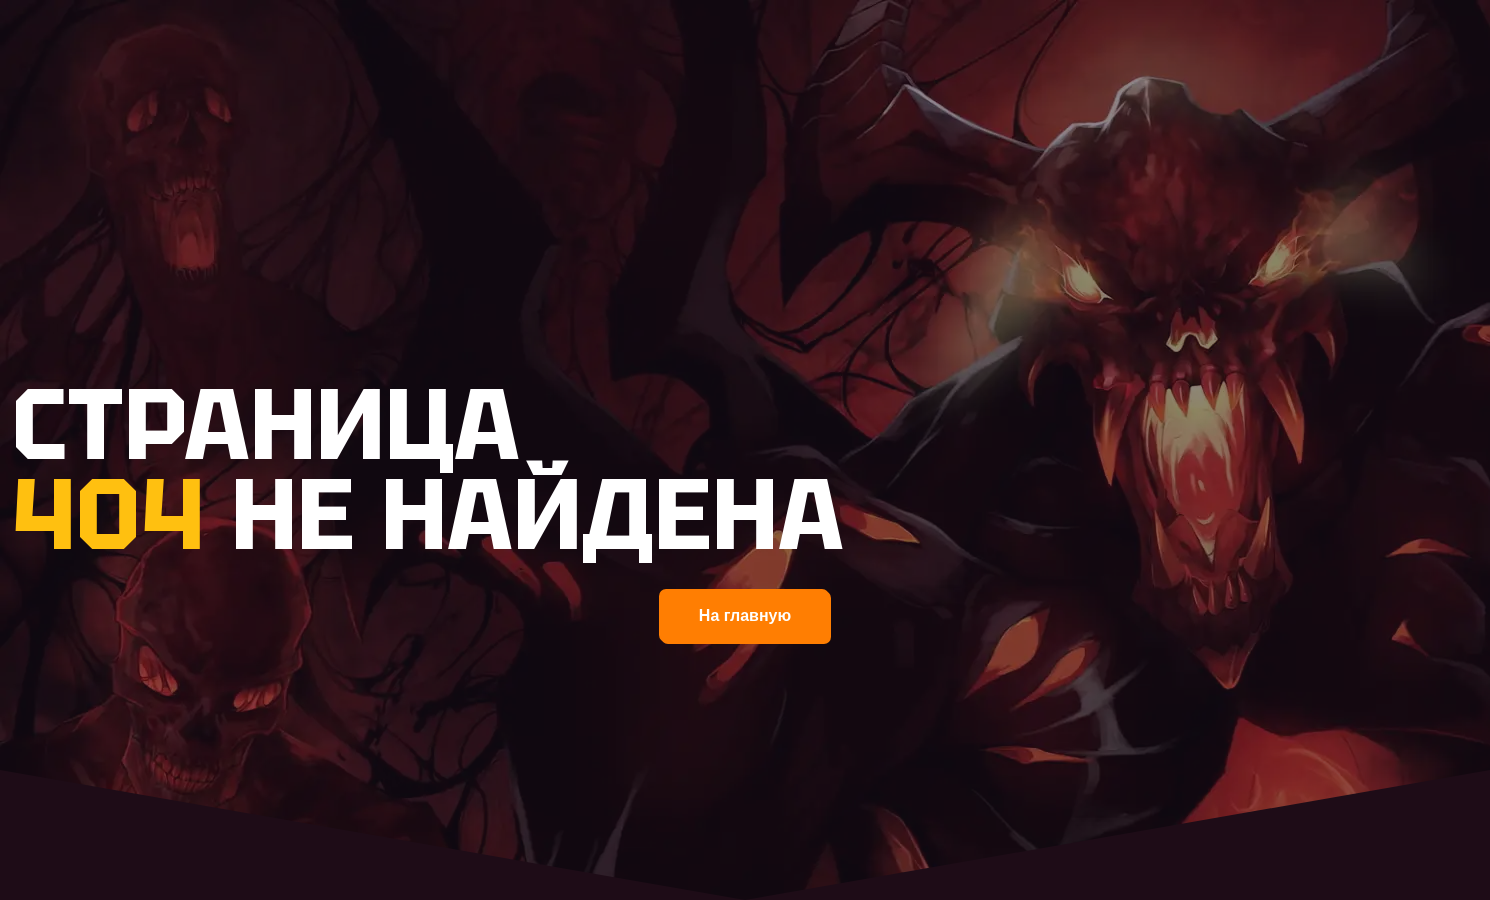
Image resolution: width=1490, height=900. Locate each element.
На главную (745, 615)
